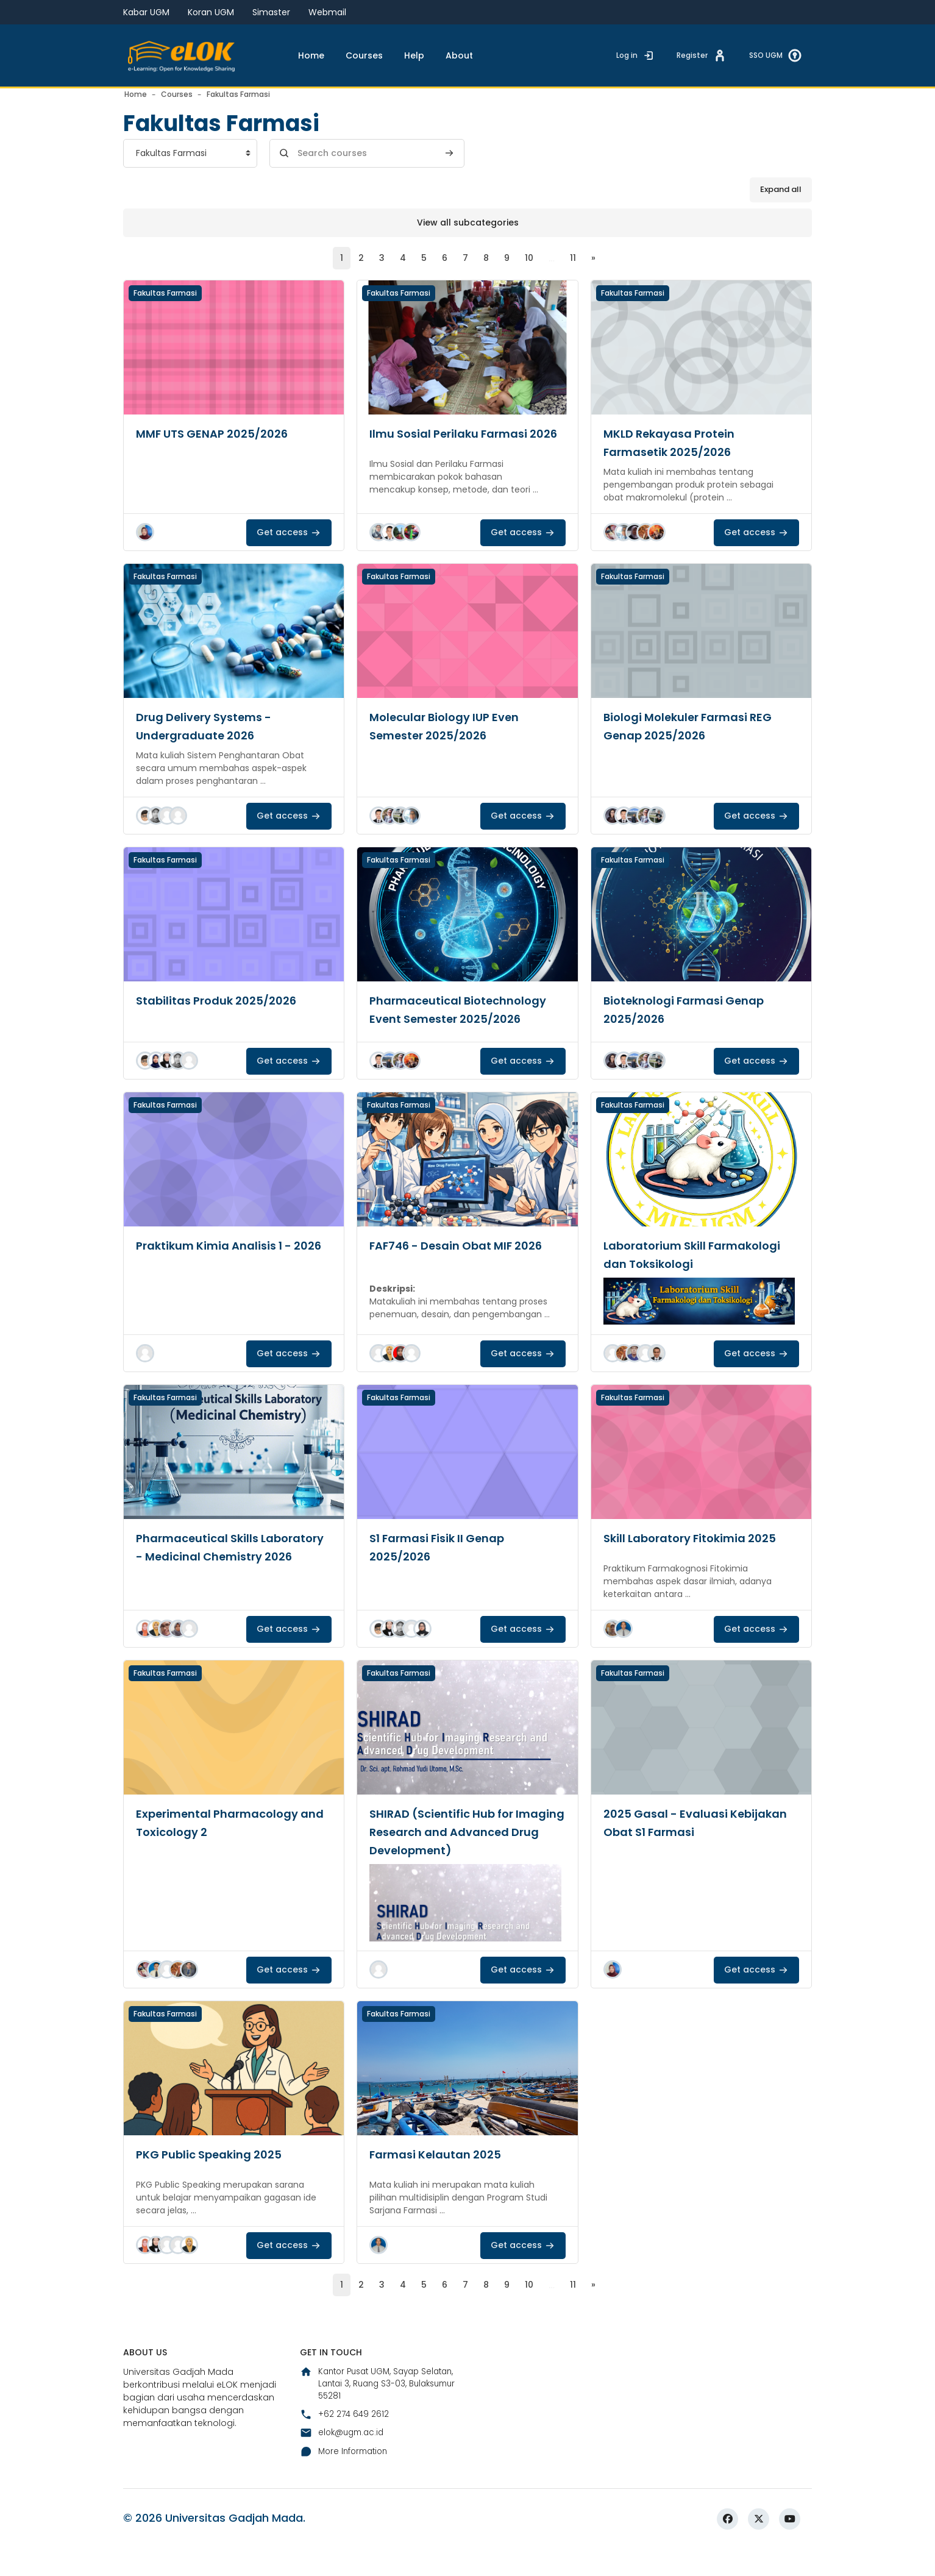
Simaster (271, 12)
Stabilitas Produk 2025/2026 (223, 1020)
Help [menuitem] (414, 55)
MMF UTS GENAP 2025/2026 (218, 453)
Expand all (781, 209)
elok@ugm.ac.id (344, 2507)
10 (531, 278)
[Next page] (596, 278)
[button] (145, 552)
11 (575, 278)
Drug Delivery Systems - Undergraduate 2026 (211, 746)
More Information (346, 2526)
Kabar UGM (146, 12)
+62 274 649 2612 (345, 2488)
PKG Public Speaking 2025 (216, 2174)
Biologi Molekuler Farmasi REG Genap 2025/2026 (695, 746)
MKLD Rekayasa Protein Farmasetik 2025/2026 (675, 462)
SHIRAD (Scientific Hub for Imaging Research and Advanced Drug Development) (465, 1852)
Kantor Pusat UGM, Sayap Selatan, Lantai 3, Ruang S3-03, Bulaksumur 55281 (374, 2456)
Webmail (327, 12)
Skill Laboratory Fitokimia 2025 (697, 1558)
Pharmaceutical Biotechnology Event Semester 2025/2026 (466, 1029)
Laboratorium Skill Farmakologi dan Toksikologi (700, 1274)
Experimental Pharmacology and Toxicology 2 (225, 1842)
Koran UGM (211, 12)
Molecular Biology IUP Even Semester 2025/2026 (451, 746)
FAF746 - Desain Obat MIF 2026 (464, 1265)
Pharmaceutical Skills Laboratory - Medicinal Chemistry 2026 (207, 1576)
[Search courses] (366, 172)
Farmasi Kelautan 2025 (441, 2174)
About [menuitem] (459, 55)
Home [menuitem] (311, 55)
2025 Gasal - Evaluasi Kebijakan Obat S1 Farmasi (686, 1842)
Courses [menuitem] (364, 55)
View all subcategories (468, 241)
